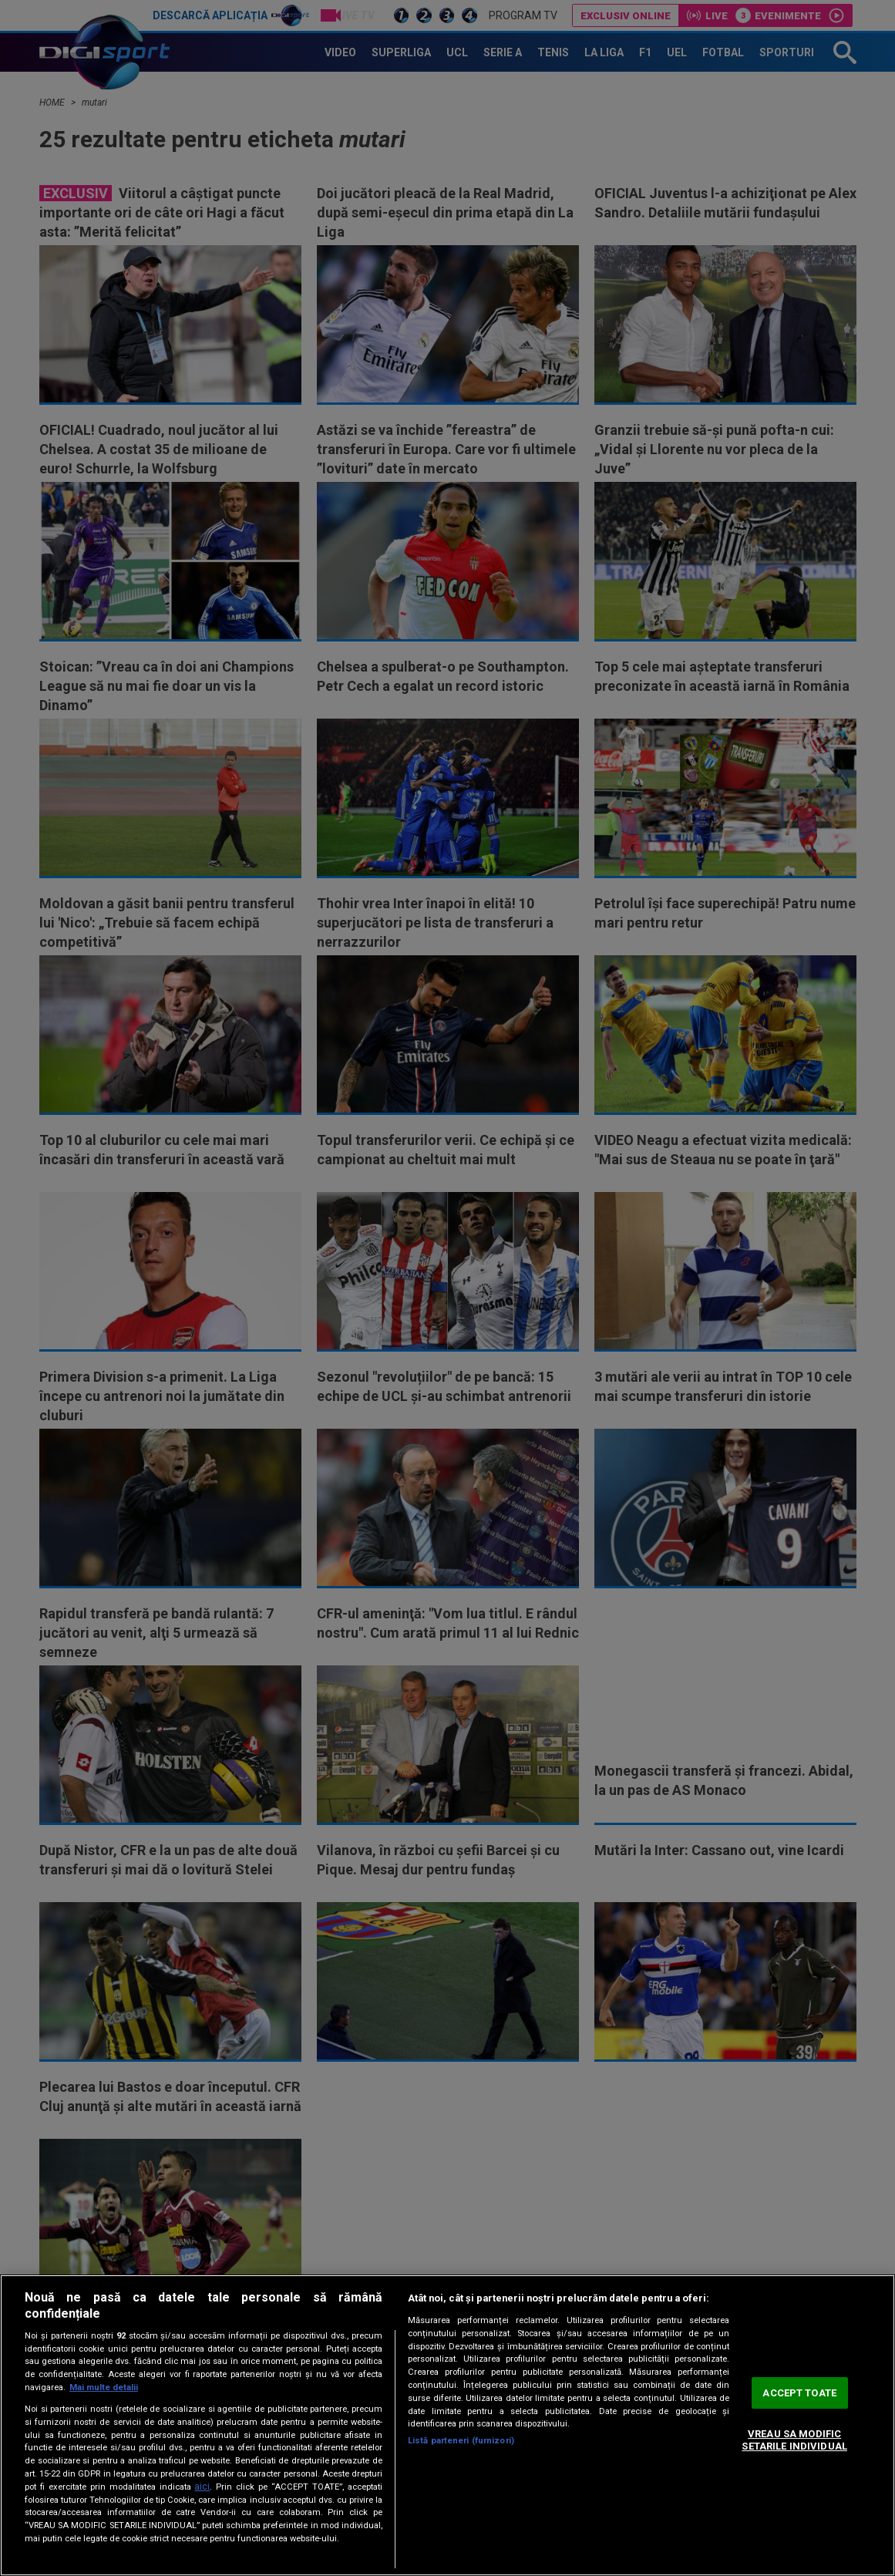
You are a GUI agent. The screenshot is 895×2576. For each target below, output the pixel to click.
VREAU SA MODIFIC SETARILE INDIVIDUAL (794, 2440)
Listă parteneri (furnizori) (461, 2441)
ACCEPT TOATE (799, 2393)
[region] (447, 2425)
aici (202, 2486)
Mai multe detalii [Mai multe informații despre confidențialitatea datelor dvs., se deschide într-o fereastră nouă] (103, 2387)
